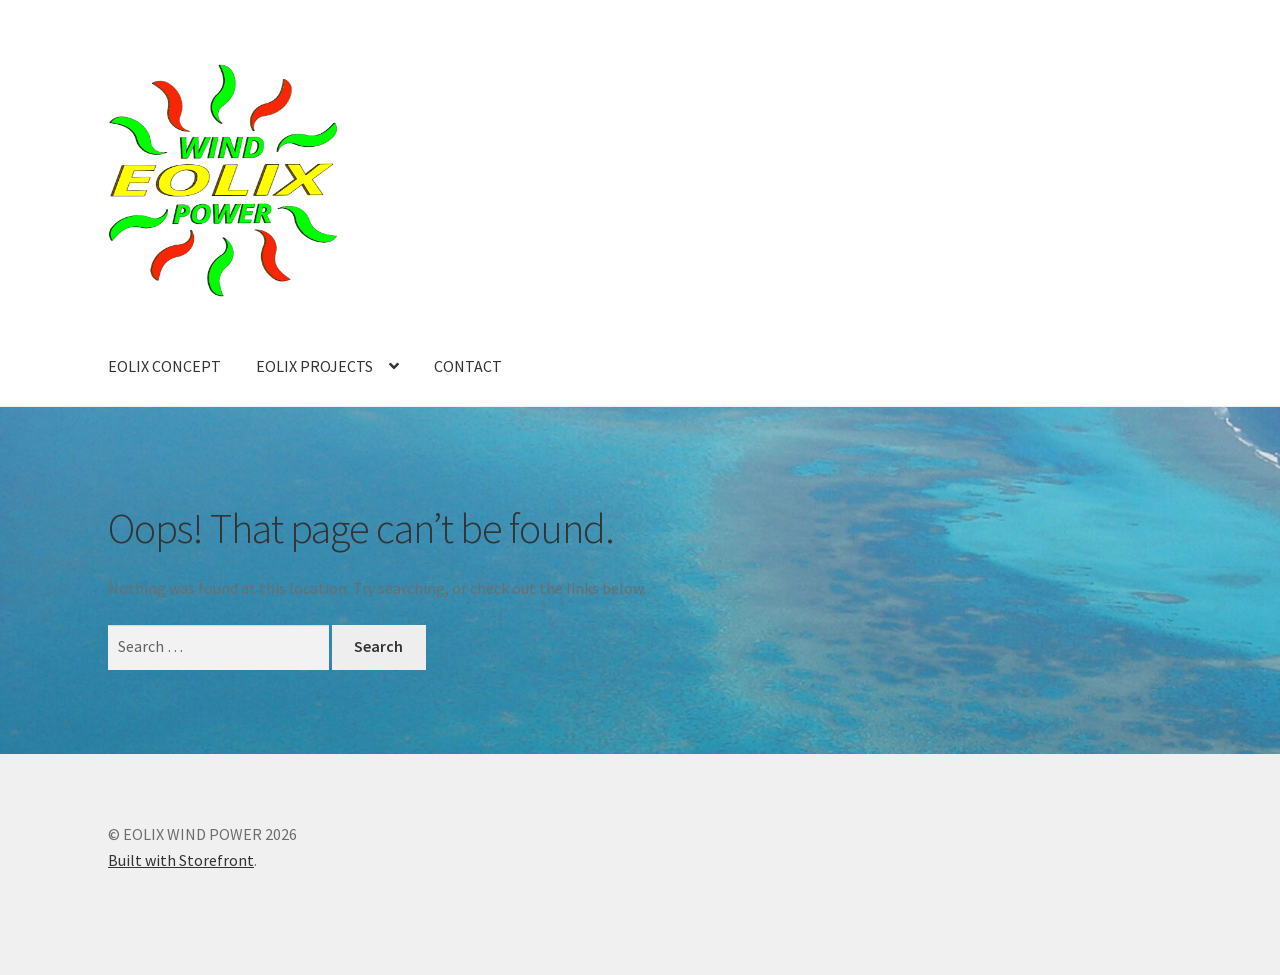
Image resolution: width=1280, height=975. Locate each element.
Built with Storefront (181, 860)
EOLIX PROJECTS (314, 366)
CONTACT (468, 366)
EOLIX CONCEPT (164, 366)
